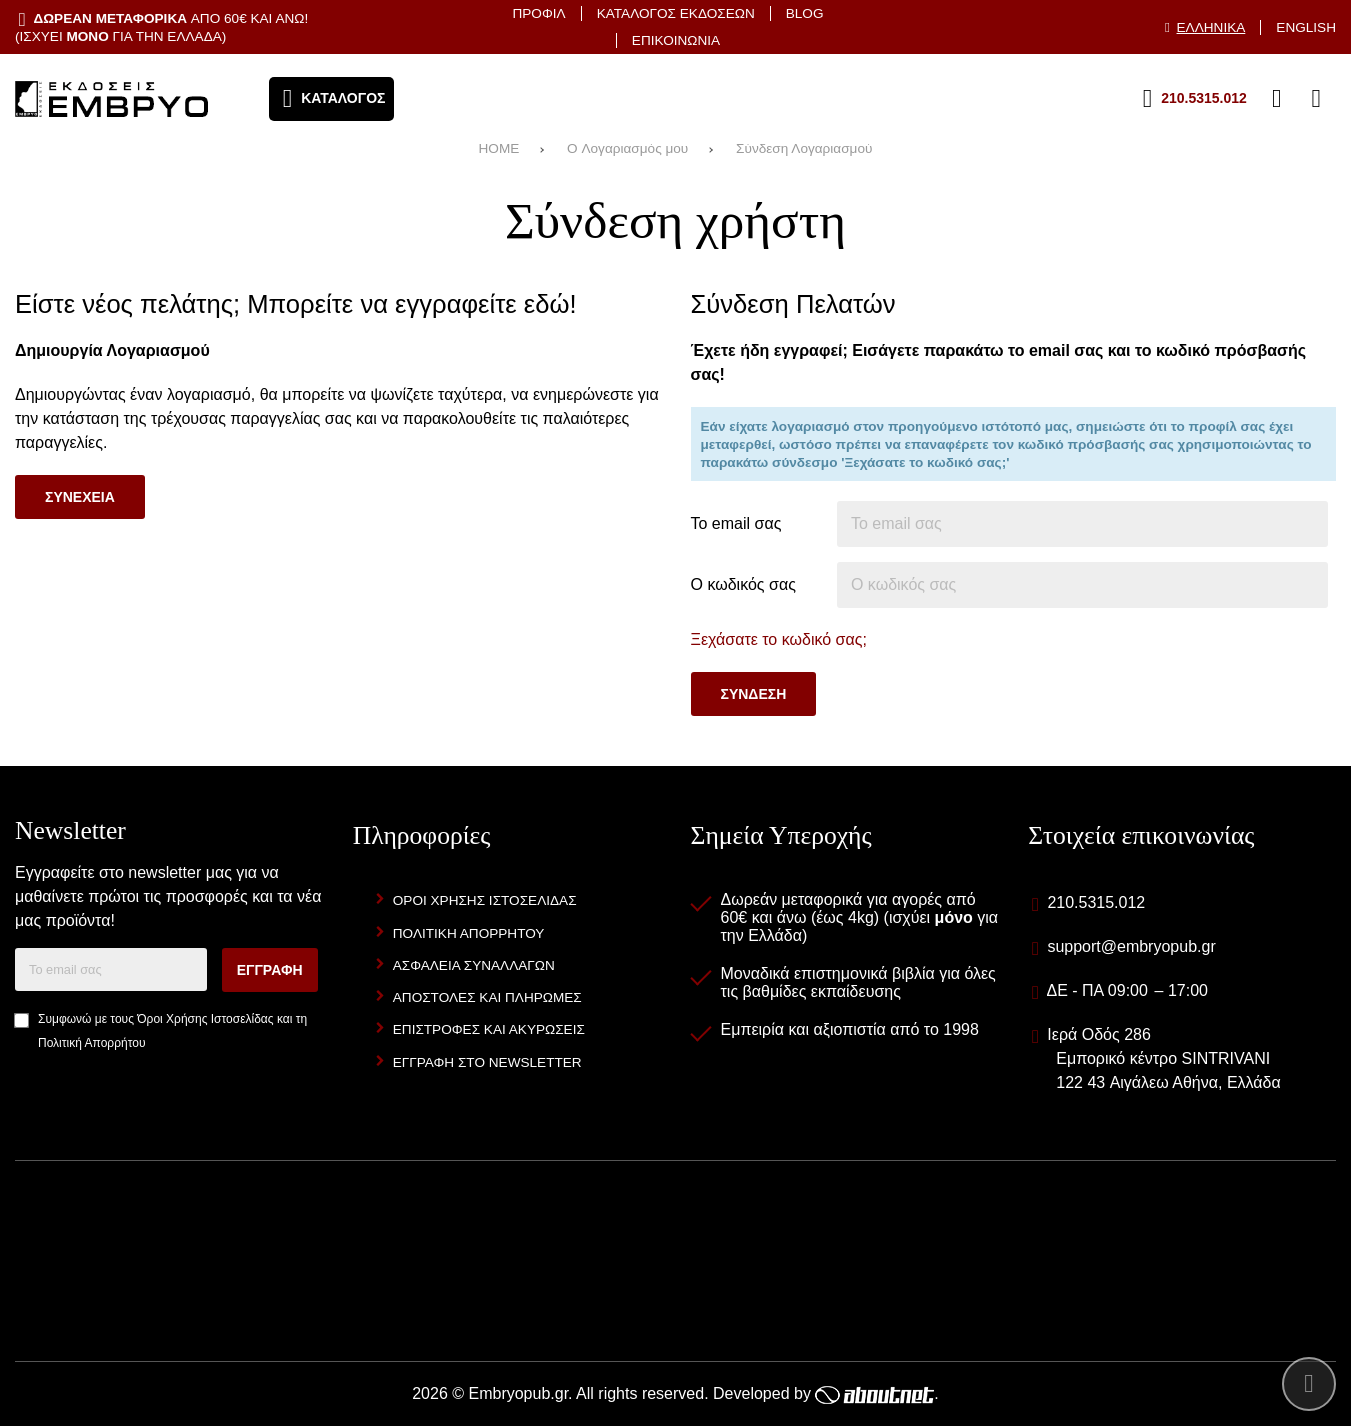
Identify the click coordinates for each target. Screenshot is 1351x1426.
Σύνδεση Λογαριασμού (804, 148)
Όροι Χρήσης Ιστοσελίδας (205, 1019)
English (1306, 27)
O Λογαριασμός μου (627, 148)
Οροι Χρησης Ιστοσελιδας (485, 900)
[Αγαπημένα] (1237, 99)
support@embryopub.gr (1131, 946)
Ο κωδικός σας (743, 584)
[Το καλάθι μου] (1316, 99)
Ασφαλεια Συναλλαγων (474, 965)
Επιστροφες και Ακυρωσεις (489, 1029)
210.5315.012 (1096, 902)
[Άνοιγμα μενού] (332, 99)
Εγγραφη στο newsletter (487, 1062)
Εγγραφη (270, 970)
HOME (499, 148)
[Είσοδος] (1277, 99)
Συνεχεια (80, 497)
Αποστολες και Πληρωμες (487, 997)
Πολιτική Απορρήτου (91, 1043)
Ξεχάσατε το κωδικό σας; (779, 639)
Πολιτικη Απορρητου (469, 933)
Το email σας (736, 523)
